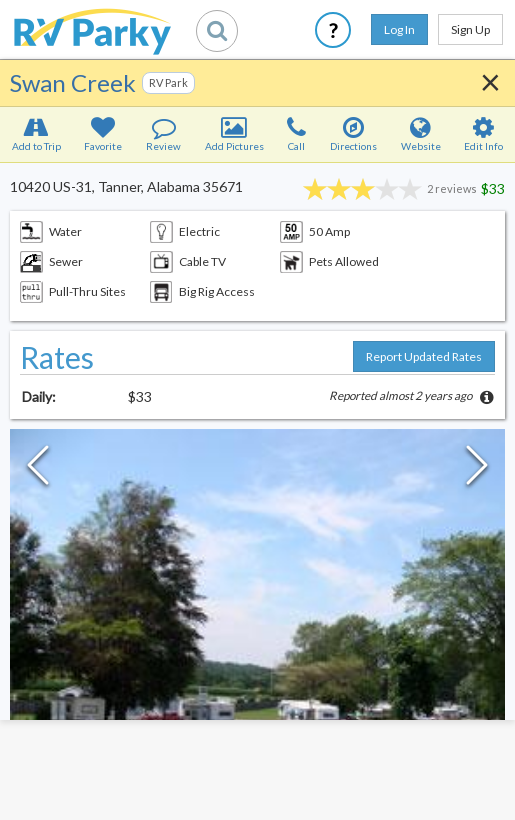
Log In (399, 29)
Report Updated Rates (424, 356)
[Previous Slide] (38, 470)
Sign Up (470, 29)
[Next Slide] (477, 470)
